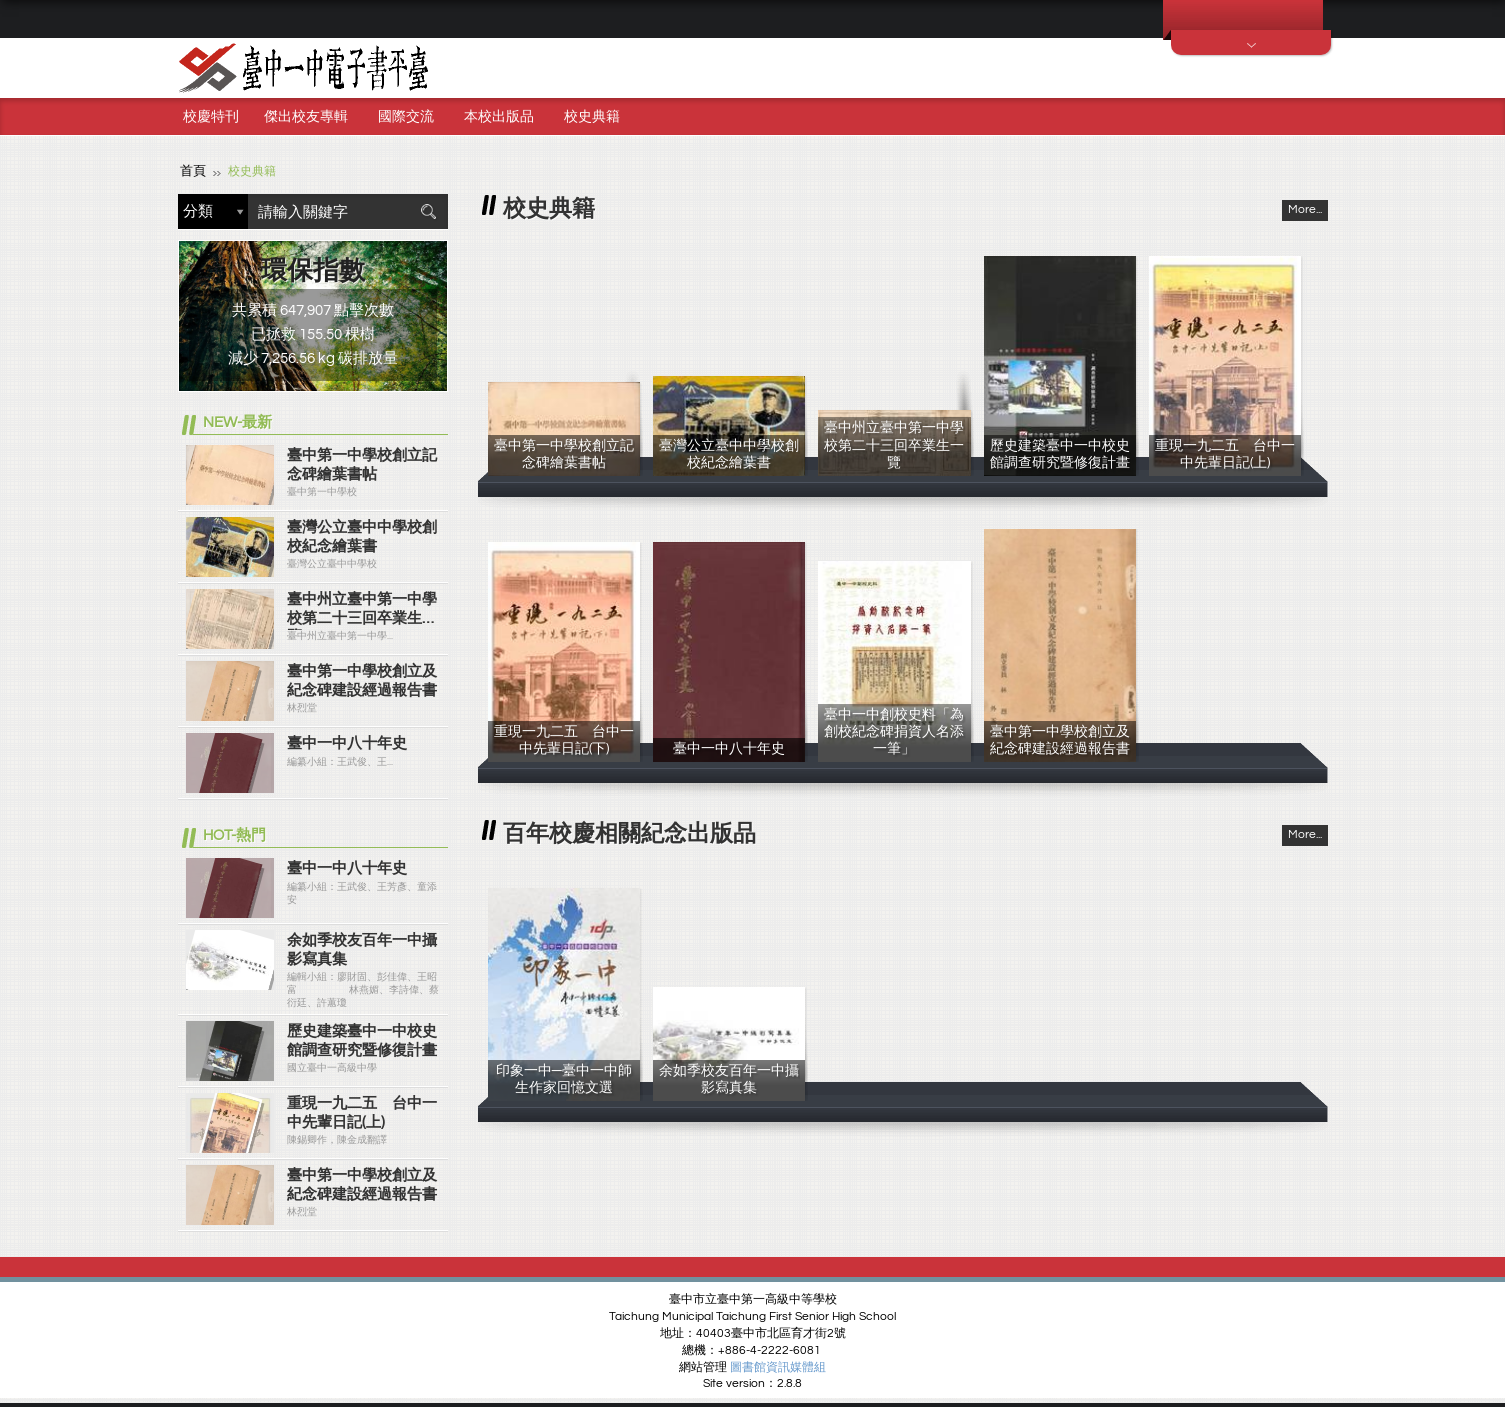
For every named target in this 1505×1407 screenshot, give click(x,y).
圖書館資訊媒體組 (778, 1366)
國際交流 (406, 117)
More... (1305, 208)
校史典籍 (592, 117)
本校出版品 (499, 117)
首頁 (192, 170)
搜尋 (428, 210)
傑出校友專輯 (306, 117)
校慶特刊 (211, 117)
